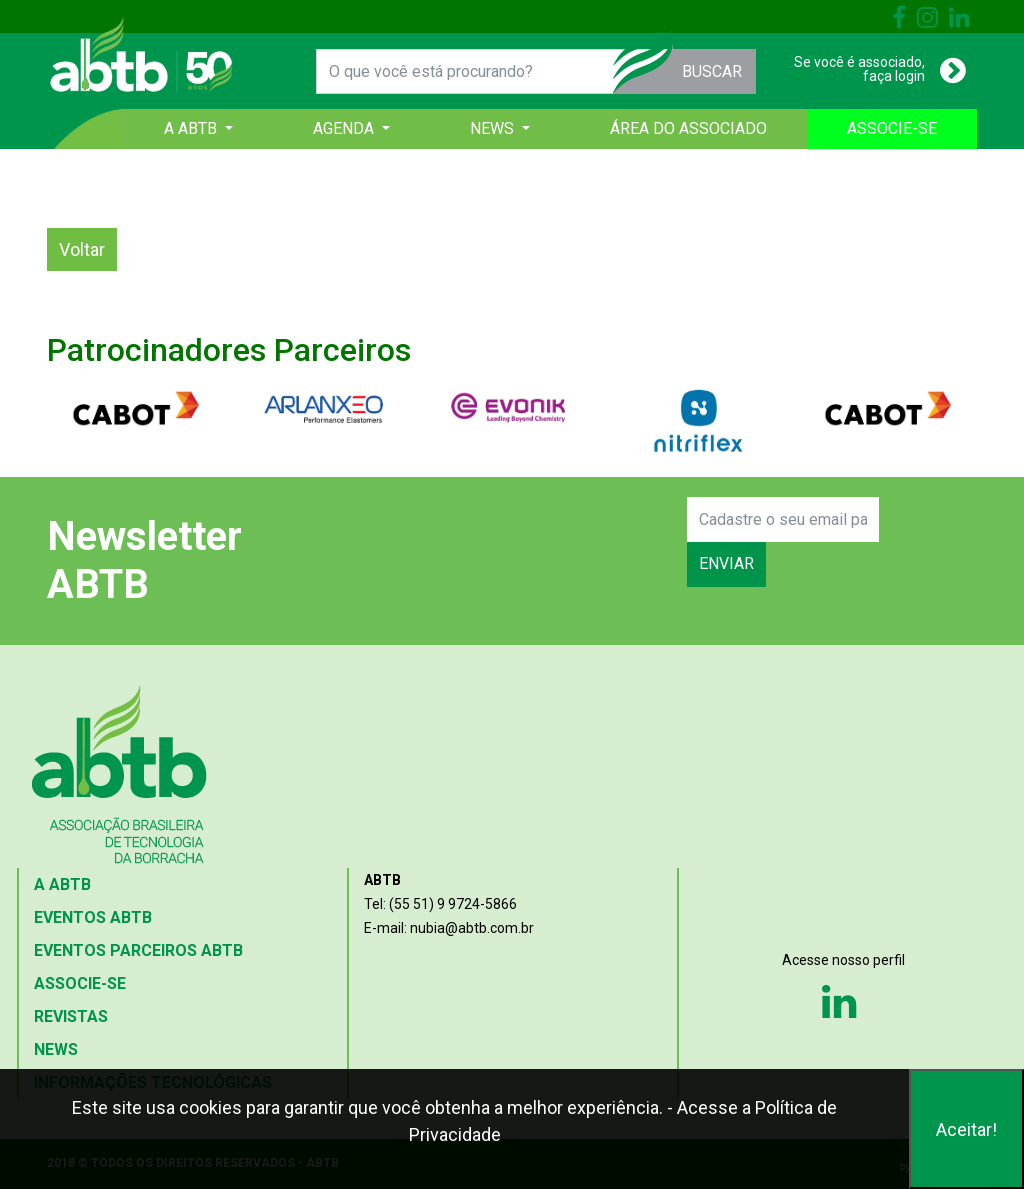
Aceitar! (966, 1129)
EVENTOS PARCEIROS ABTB (138, 950)
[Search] (783, 519)
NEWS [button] (494, 128)
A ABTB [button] (192, 128)
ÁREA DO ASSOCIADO (688, 128)
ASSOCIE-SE (892, 128)
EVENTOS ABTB (93, 917)
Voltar (82, 249)
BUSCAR (712, 71)
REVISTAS (71, 1016)
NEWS (56, 1049)
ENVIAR (726, 563)
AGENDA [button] (345, 128)
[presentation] (534, 542)
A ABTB (62, 884)
